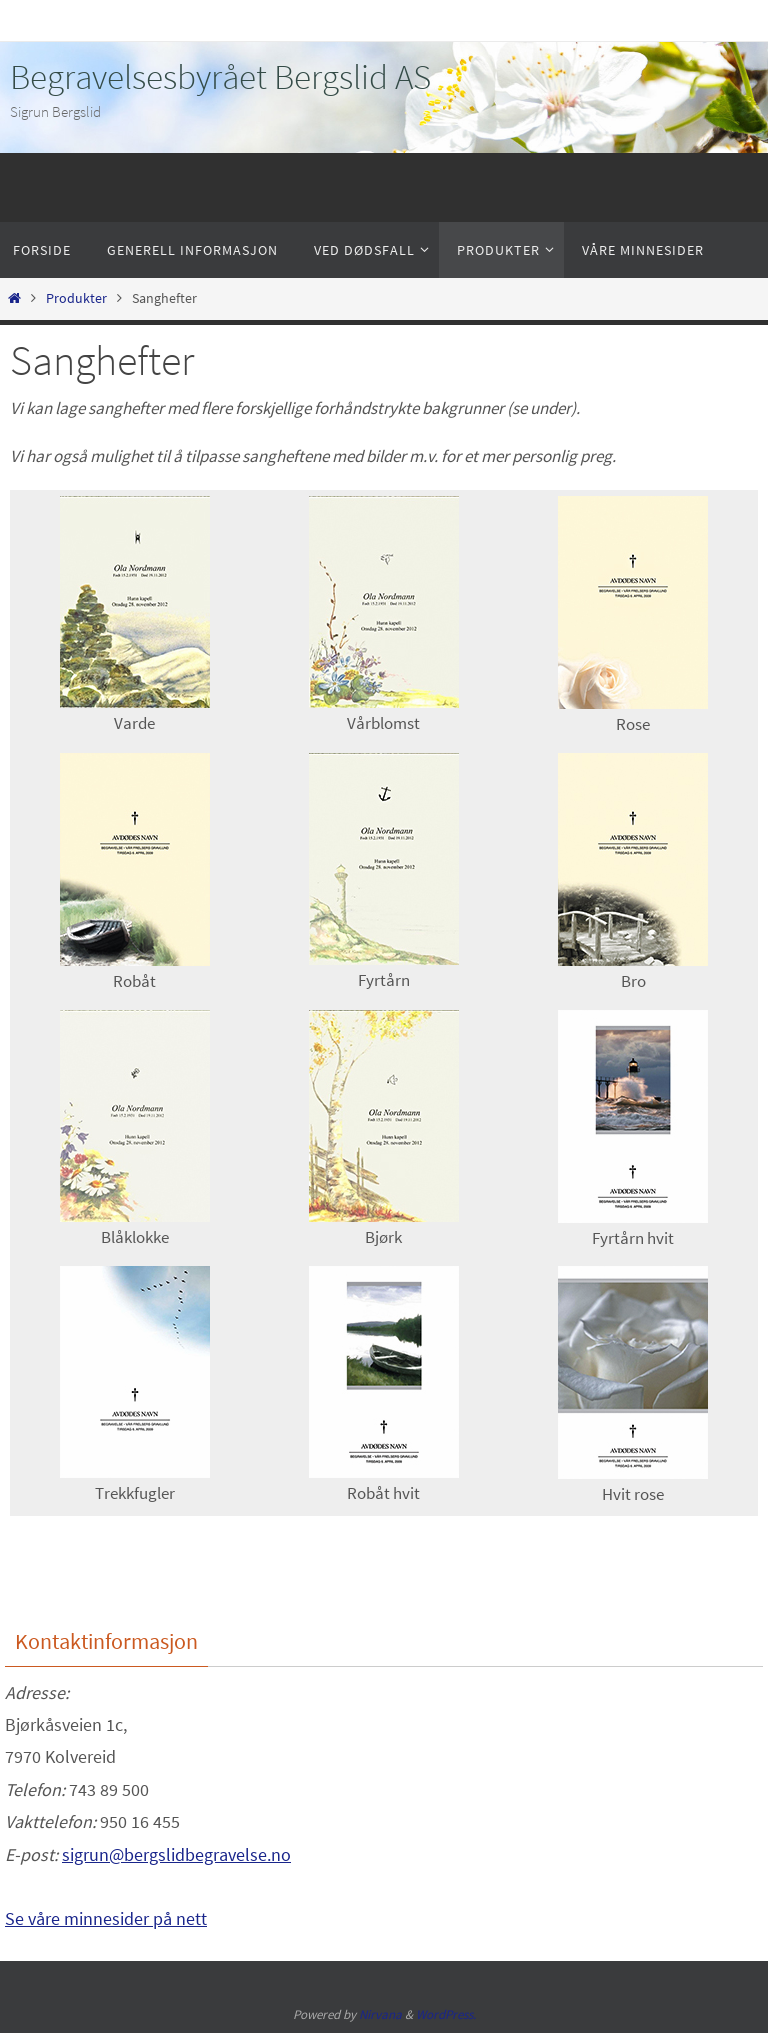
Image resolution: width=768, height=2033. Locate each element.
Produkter (76, 298)
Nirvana (380, 2014)
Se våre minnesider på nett (106, 1918)
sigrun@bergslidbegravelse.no (176, 1854)
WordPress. (446, 2014)
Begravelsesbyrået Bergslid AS (220, 77)
